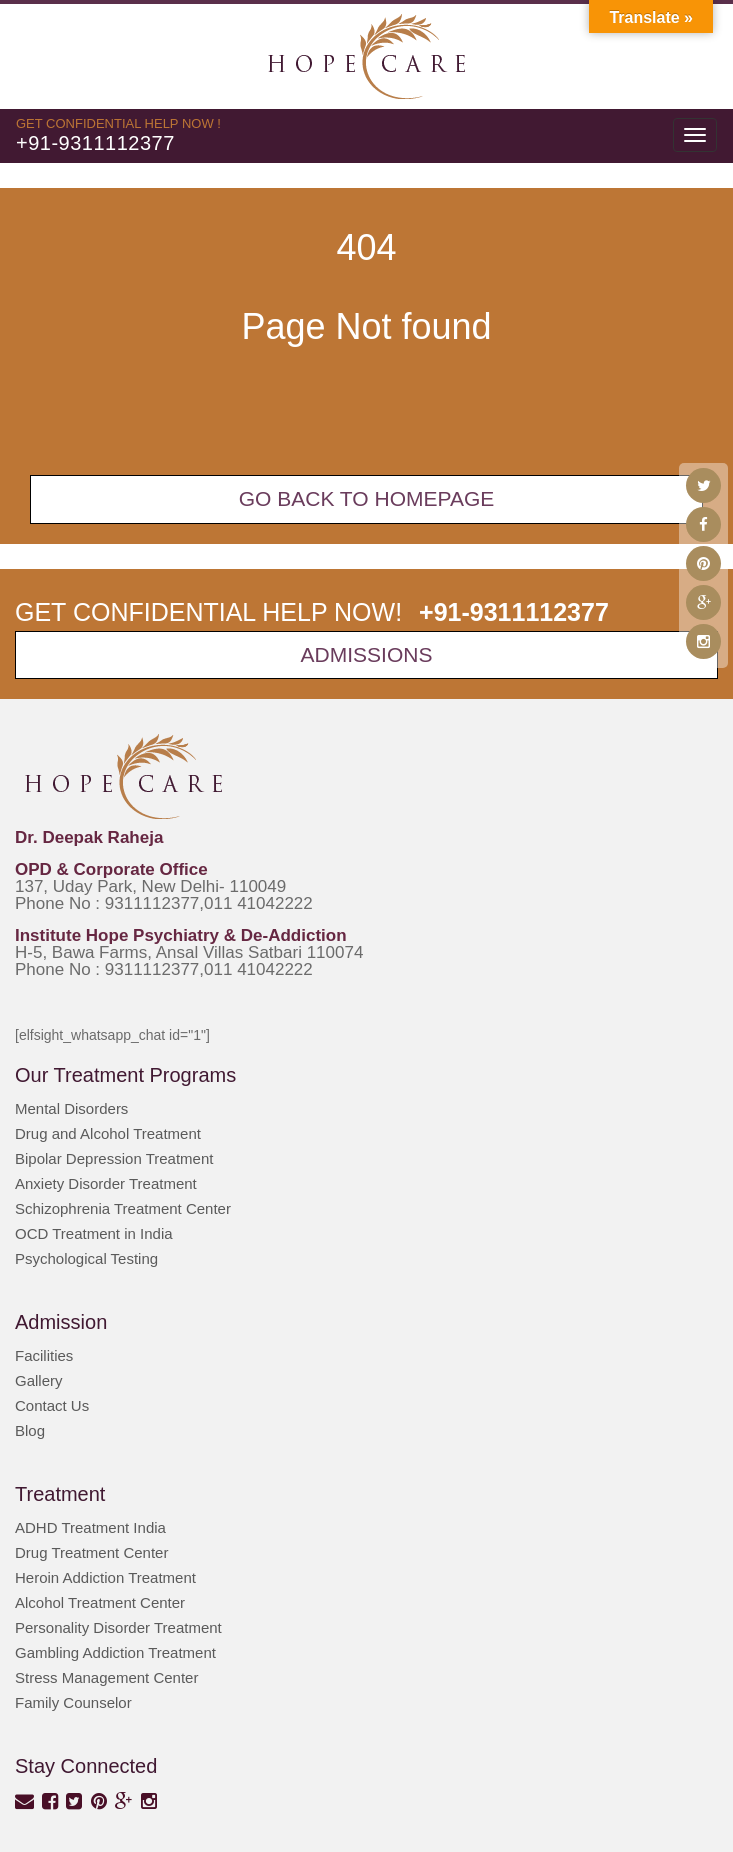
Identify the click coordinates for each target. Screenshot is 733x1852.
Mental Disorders (71, 1108)
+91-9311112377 (95, 143)
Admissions (367, 654)
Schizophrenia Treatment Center (123, 1208)
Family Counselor (73, 1702)
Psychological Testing (86, 1258)
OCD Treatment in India (94, 1233)
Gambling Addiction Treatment (115, 1652)
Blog (30, 1430)
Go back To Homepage (367, 498)
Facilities (44, 1355)
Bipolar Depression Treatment (114, 1158)
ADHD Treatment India (90, 1527)
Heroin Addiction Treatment (105, 1577)
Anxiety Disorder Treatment (106, 1183)
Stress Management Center (106, 1677)
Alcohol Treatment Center (100, 1602)
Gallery (39, 1380)
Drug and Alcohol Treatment (108, 1133)
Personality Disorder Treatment (118, 1627)
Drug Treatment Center (91, 1552)
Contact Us (52, 1405)
